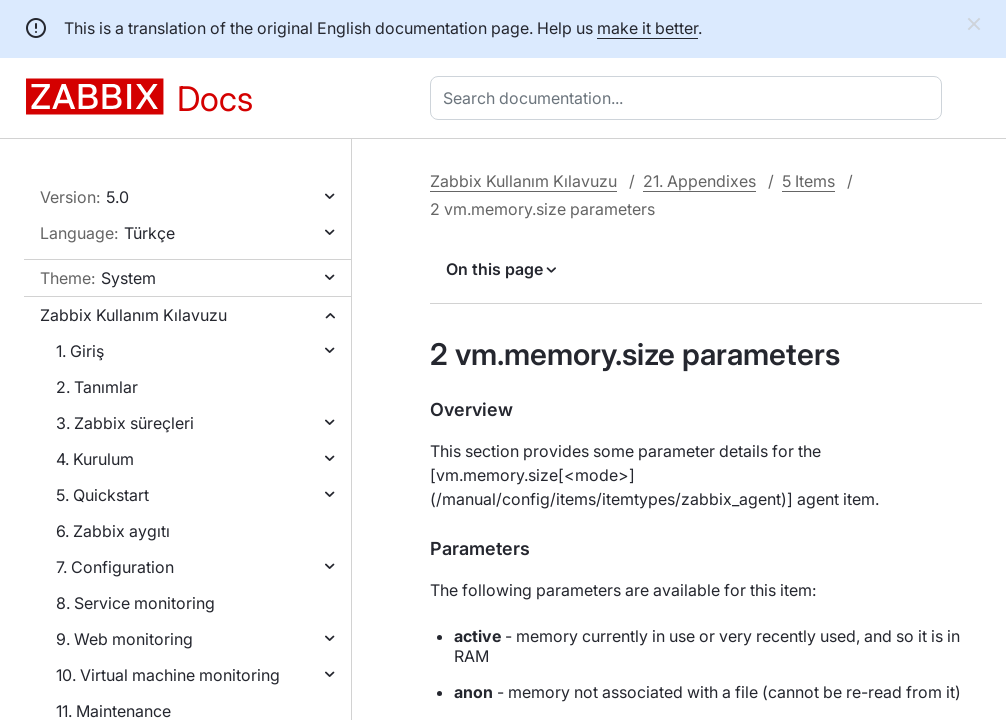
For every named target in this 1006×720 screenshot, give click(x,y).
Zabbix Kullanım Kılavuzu (133, 315)
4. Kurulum (95, 459)
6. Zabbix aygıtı (113, 531)
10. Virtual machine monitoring (168, 675)
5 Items (808, 181)
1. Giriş (80, 351)
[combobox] (690, 98)
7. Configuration (115, 567)
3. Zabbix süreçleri (125, 423)
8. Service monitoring (135, 603)
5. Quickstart (102, 495)
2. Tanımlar (97, 387)
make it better (647, 28)
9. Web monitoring (124, 639)
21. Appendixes (699, 181)
